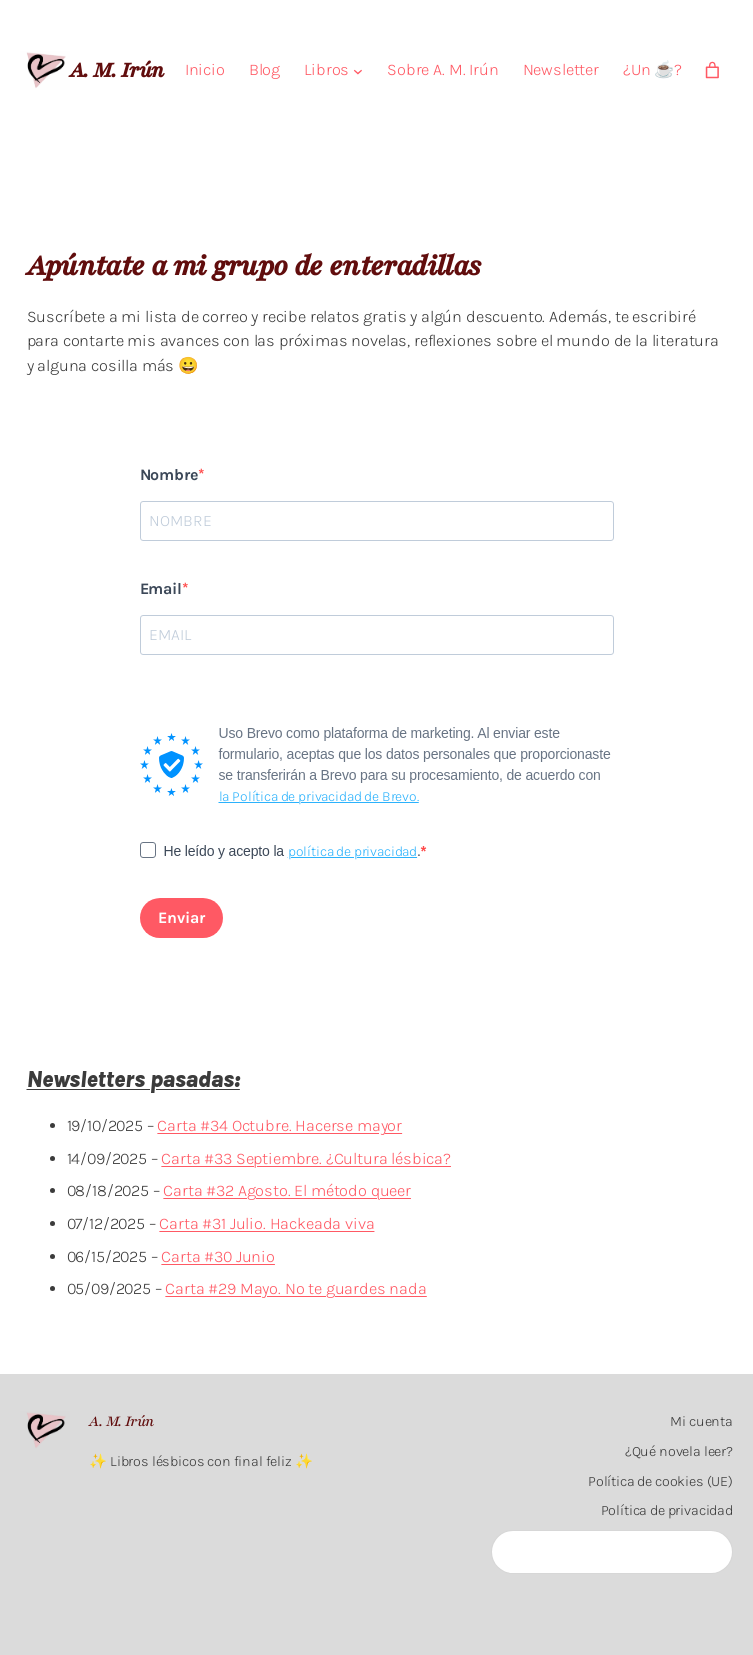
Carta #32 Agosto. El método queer (287, 1190)
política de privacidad (352, 851)
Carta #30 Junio (218, 1256)
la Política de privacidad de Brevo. (319, 796)
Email (161, 588)
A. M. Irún (116, 70)
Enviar (181, 917)
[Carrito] (712, 70)
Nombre (169, 474)
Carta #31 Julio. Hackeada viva (266, 1223)
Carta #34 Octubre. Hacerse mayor (279, 1125)
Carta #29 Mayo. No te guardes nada (295, 1288)
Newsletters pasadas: (133, 1079)
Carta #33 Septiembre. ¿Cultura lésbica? (306, 1158)
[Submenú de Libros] (358, 71)
